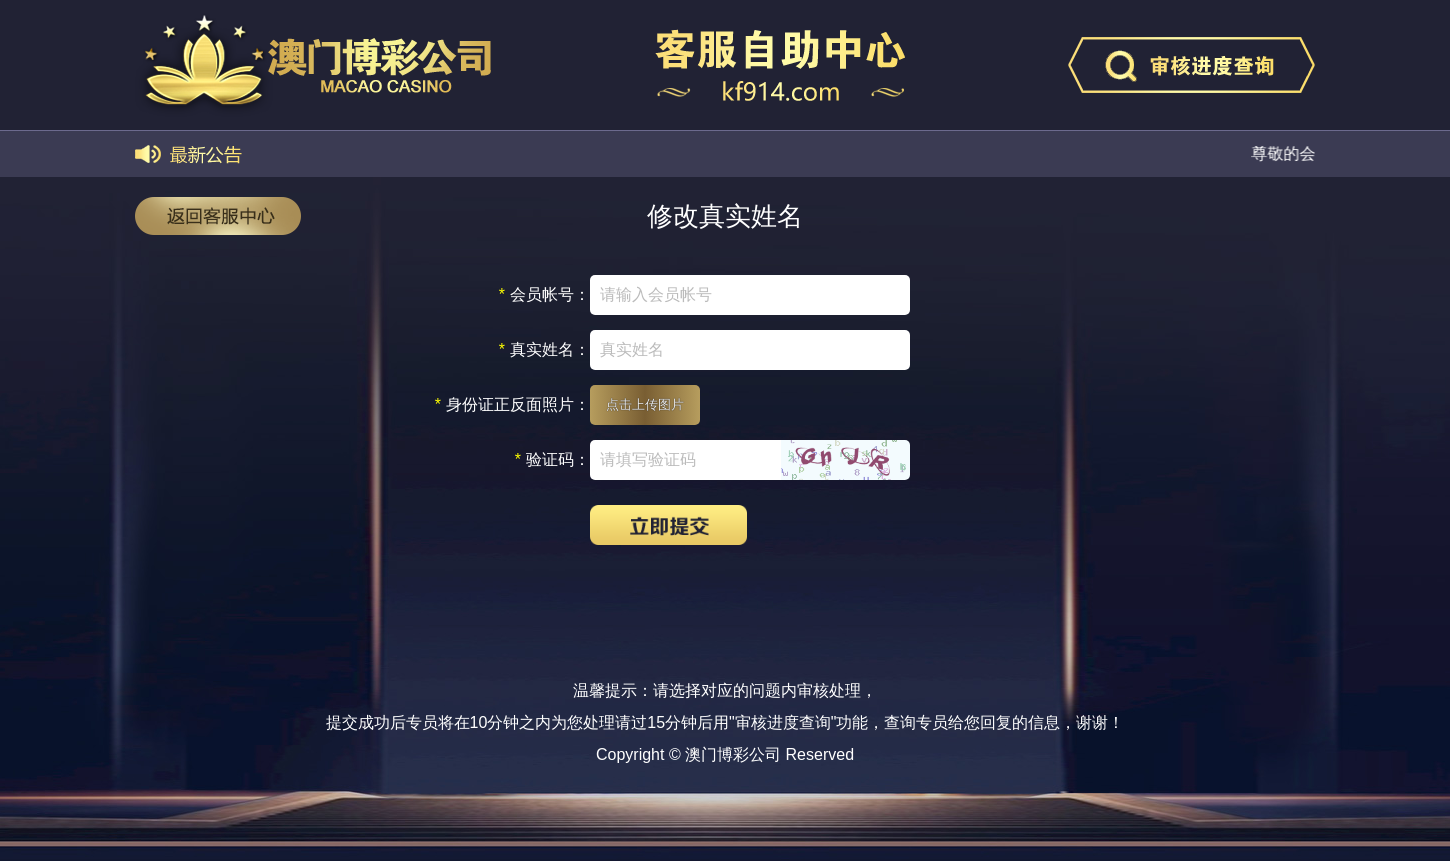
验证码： (552, 460)
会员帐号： (544, 295)
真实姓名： (544, 350)
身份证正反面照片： (512, 405)
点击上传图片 (645, 404)
